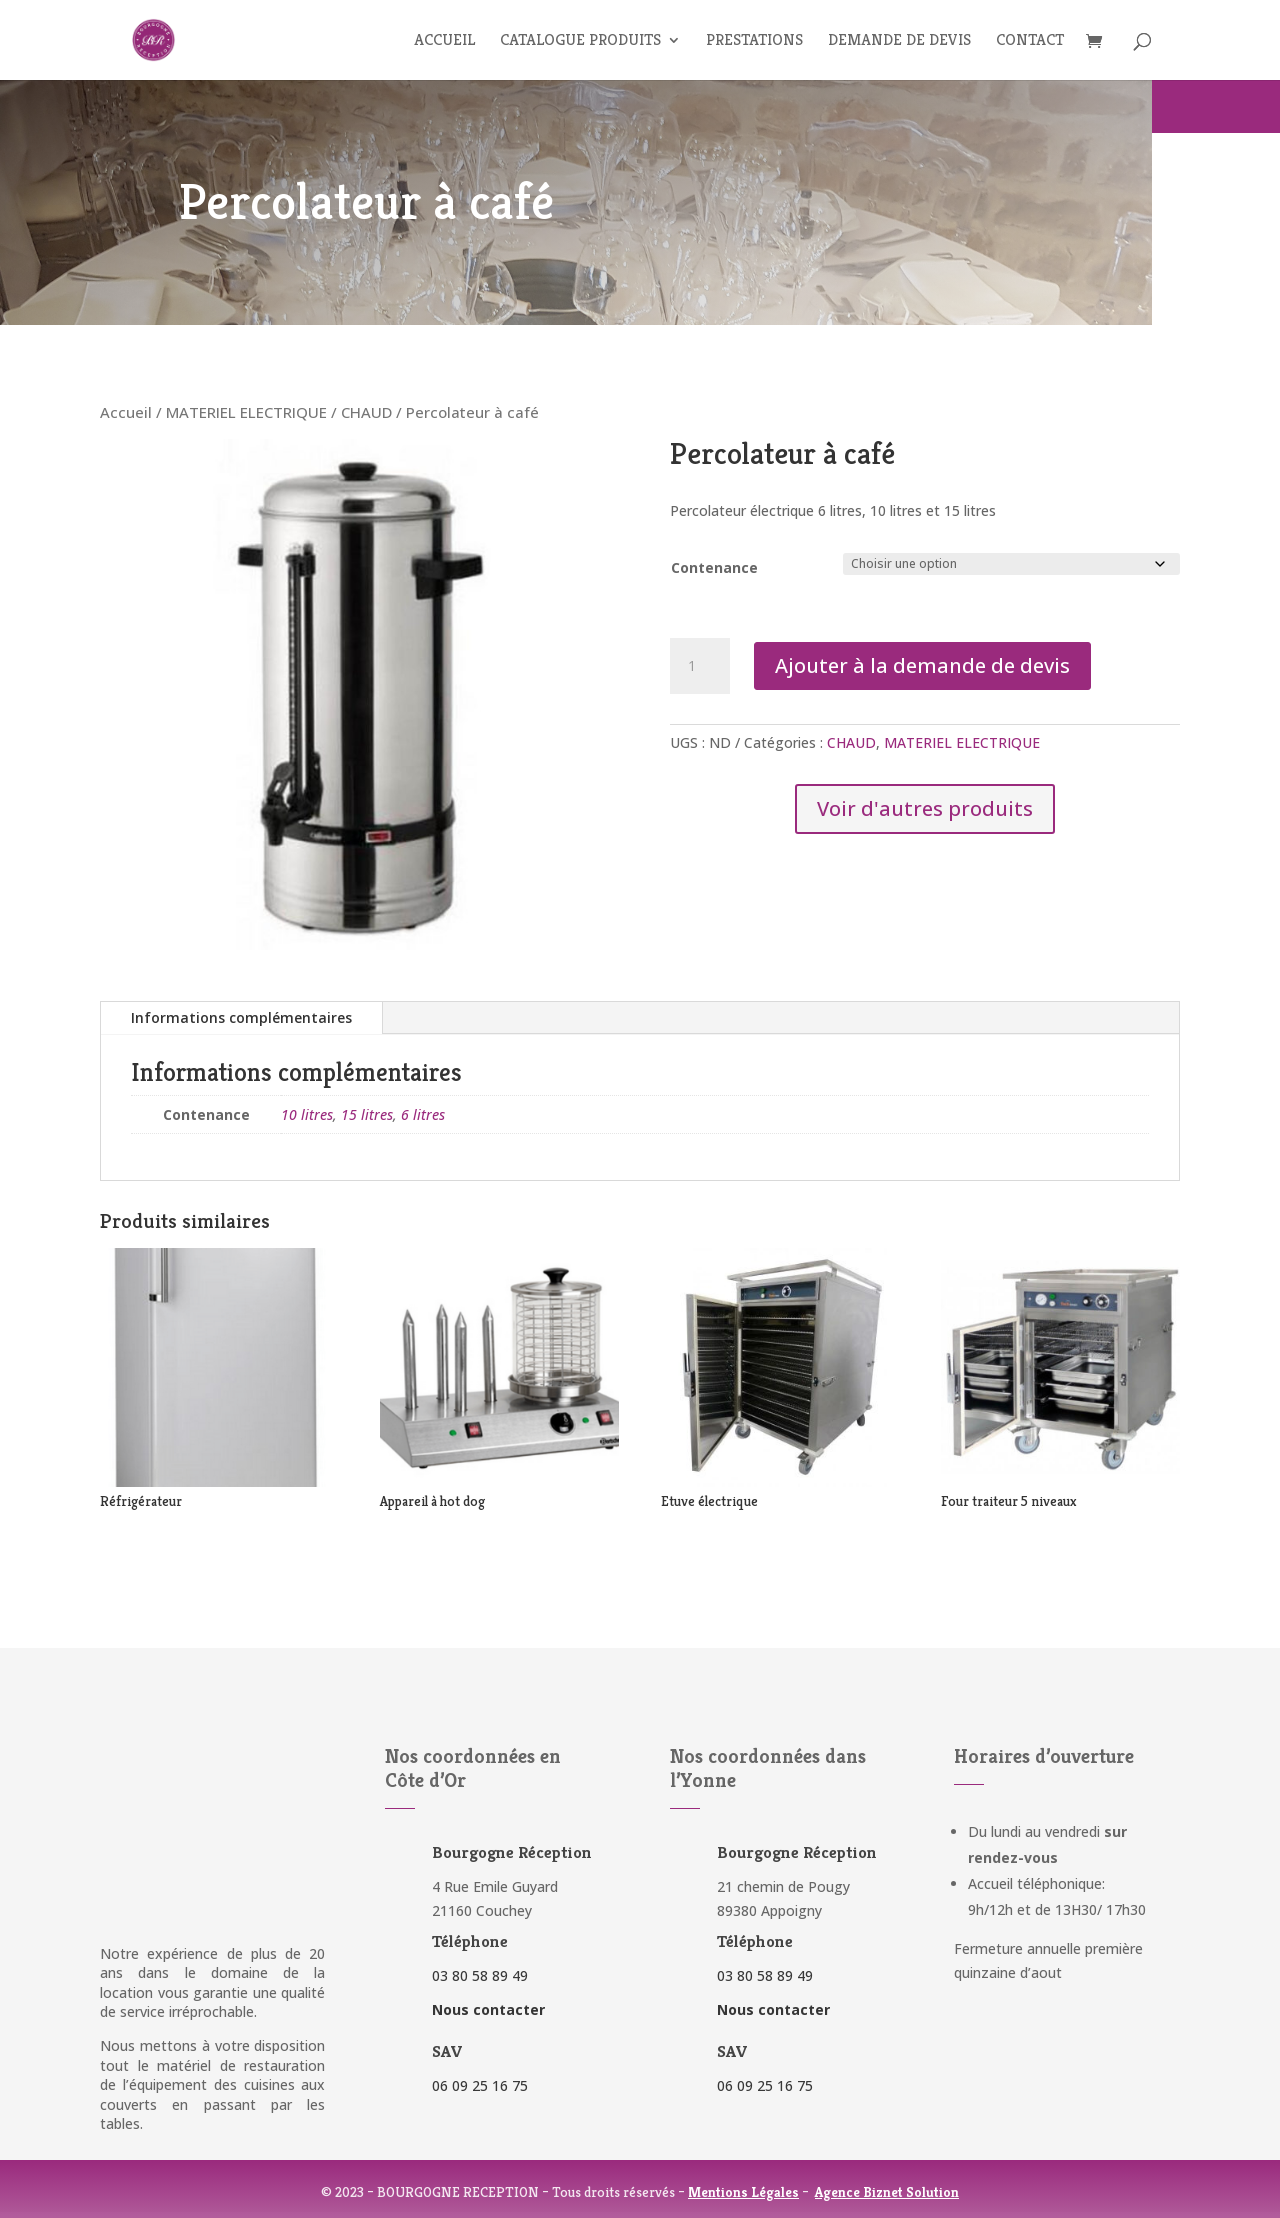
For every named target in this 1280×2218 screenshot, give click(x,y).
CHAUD (366, 412)
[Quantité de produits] (700, 666)
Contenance (714, 567)
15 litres (367, 1114)
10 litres (307, 1114)
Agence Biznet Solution (887, 2192)
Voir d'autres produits (925, 808)
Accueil (444, 41)
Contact (1030, 41)
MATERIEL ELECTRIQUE (246, 412)
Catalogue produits (580, 41)
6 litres (423, 1114)
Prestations (754, 41)
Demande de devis (899, 41)
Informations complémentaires (241, 1017)
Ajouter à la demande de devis (922, 665)
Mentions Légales (743, 2192)
